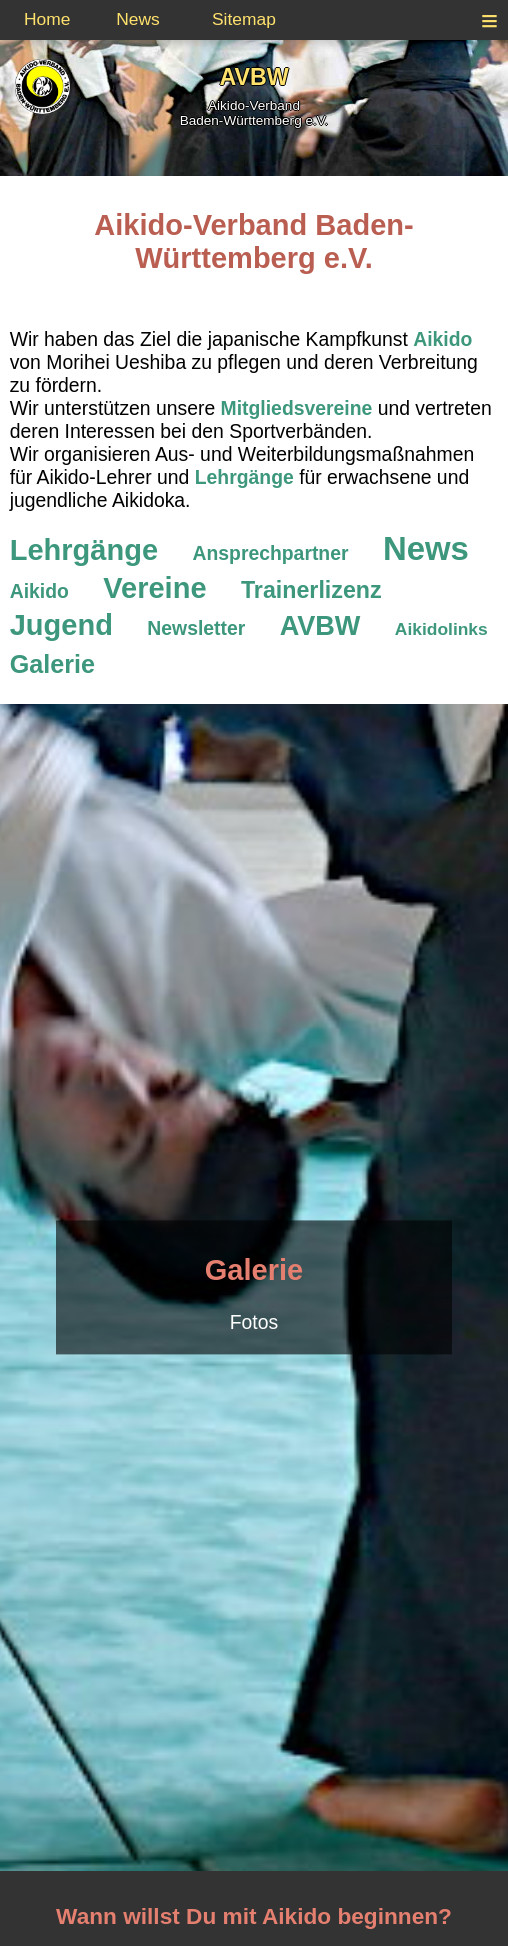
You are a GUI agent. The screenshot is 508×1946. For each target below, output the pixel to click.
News (138, 19)
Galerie (254, 1270)
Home (47, 19)
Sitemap (244, 19)
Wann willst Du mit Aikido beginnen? (254, 1916)
